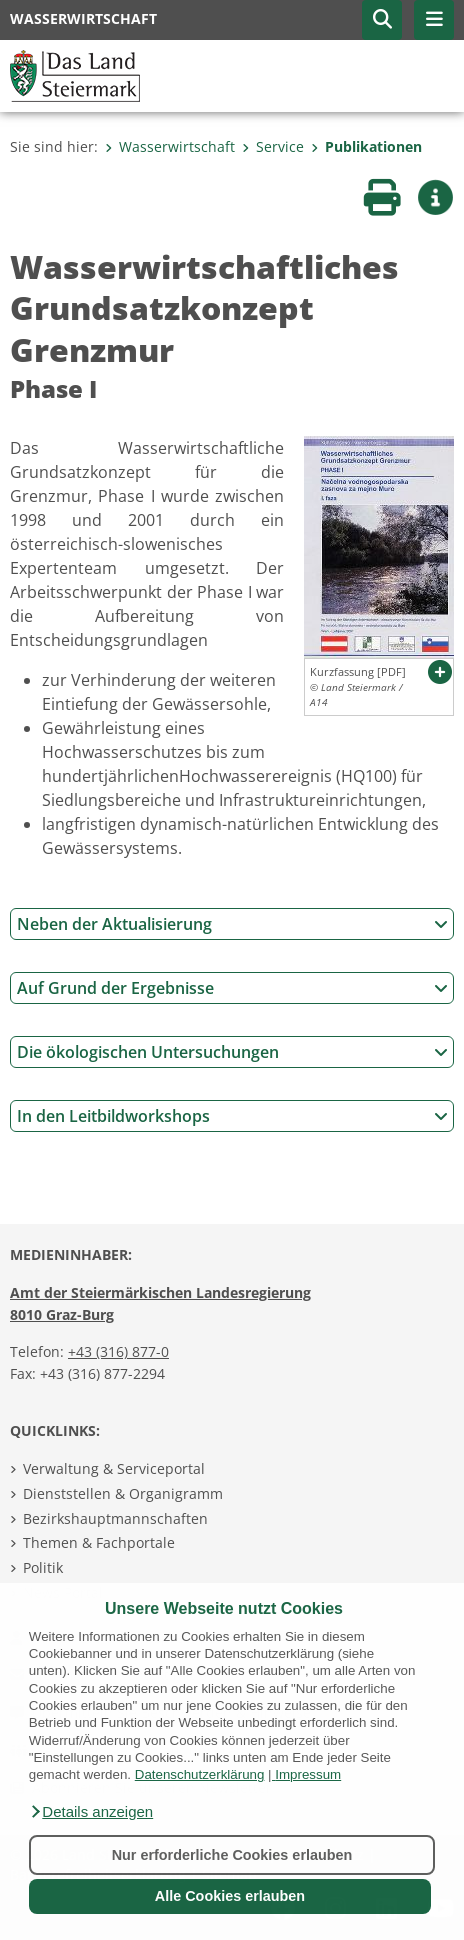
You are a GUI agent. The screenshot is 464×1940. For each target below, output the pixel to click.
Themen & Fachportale (99, 1542)
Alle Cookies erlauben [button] (230, 1896)
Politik (43, 1567)
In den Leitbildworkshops (232, 1116)
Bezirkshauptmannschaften (115, 1518)
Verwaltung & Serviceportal (114, 1468)
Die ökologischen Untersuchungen (232, 1052)
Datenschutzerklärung (200, 1774)
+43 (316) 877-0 (118, 1351)
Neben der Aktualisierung (232, 924)
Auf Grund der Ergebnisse (232, 988)
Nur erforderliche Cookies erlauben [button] (232, 1855)
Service (273, 146)
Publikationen (366, 146)
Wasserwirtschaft (170, 146)
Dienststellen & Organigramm (123, 1493)
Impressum (308, 1774)
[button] (91, 1812)
